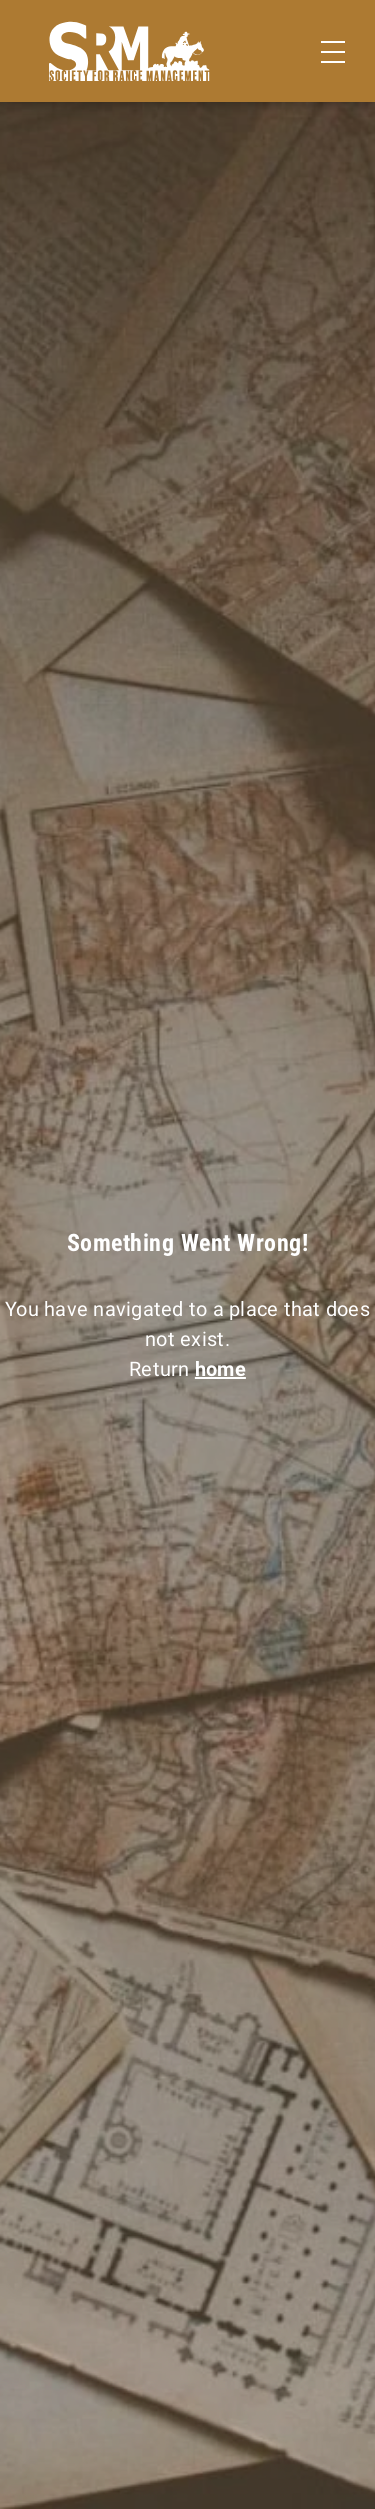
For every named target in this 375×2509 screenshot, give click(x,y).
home (220, 1369)
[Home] (129, 51)
